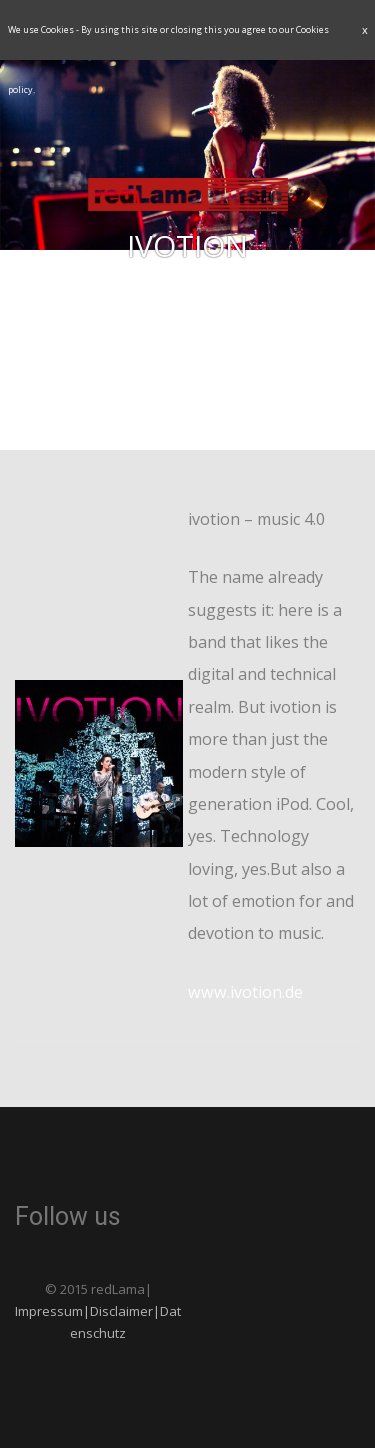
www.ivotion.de (245, 992)
